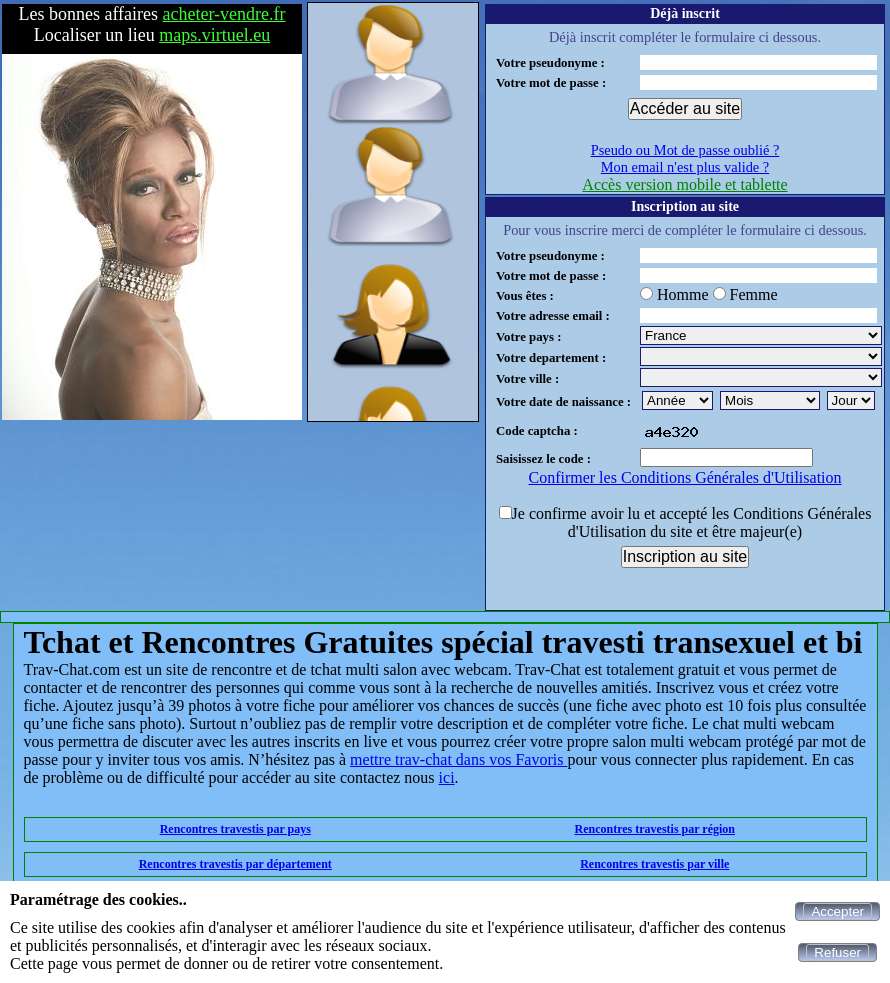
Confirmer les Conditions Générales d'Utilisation (684, 477)
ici (447, 777)
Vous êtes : (525, 296)
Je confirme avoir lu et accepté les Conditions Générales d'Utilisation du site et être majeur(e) (692, 522)
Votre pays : (528, 337)
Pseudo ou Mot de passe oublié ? (685, 150)
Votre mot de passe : (551, 83)
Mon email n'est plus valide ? (685, 167)
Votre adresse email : (553, 316)
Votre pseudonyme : (550, 63)
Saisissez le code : (543, 459)
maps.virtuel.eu (214, 35)
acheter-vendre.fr (224, 14)
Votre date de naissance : (563, 402)
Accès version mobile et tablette (684, 184)
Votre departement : (551, 358)
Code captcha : (537, 431)
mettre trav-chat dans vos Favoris (458, 759)
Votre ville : (527, 379)
